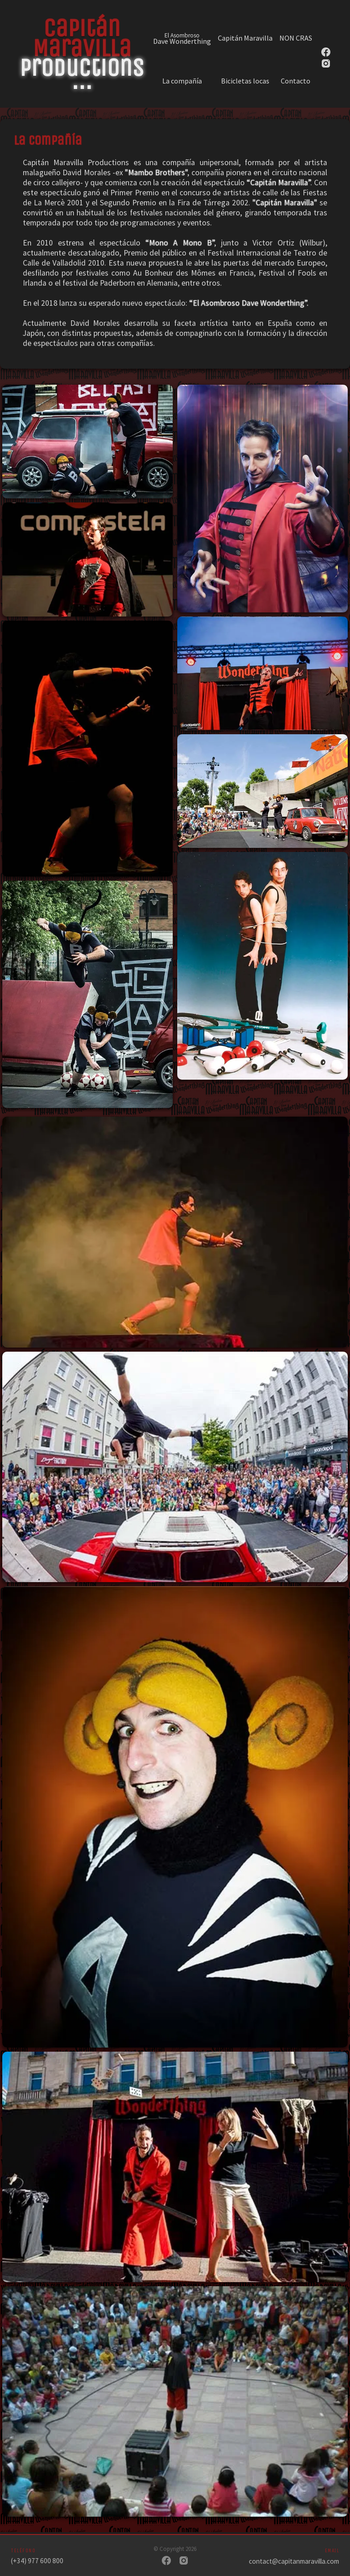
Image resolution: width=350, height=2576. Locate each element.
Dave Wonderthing (182, 38)
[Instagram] (183, 2561)
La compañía (182, 81)
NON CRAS (295, 38)
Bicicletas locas (245, 81)
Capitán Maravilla (245, 38)
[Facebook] (166, 2561)
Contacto (295, 81)
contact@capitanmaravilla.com (294, 2561)
